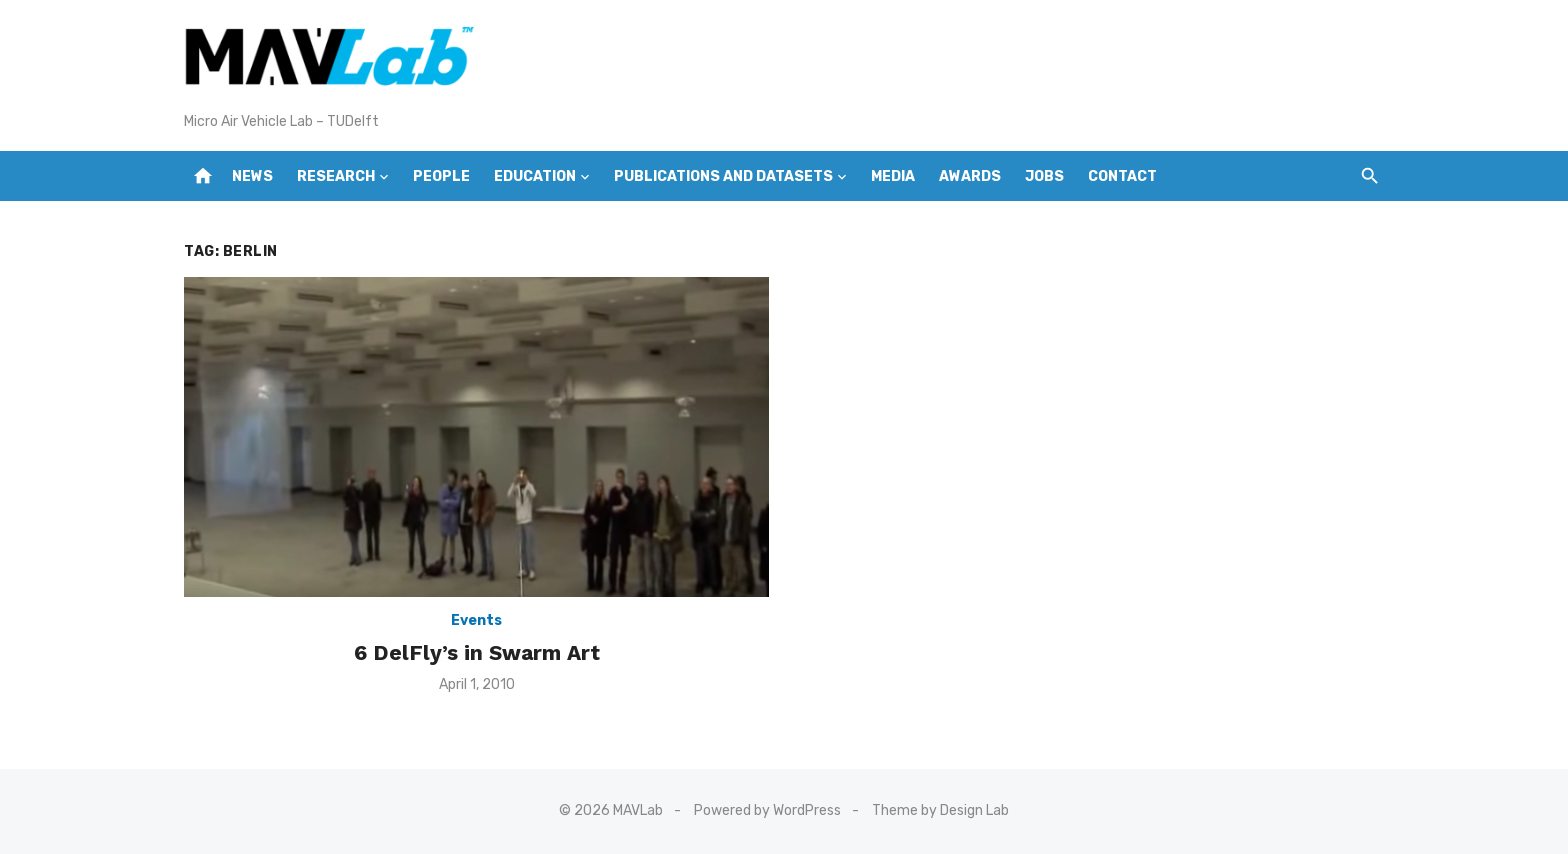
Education (535, 176)
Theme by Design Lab (940, 810)
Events (476, 620)
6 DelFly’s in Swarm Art (477, 652)
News (252, 176)
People (441, 176)
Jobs (1044, 176)
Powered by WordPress (767, 810)
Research (336, 176)
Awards (970, 176)
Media (893, 176)
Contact (1122, 176)
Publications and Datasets (723, 176)
